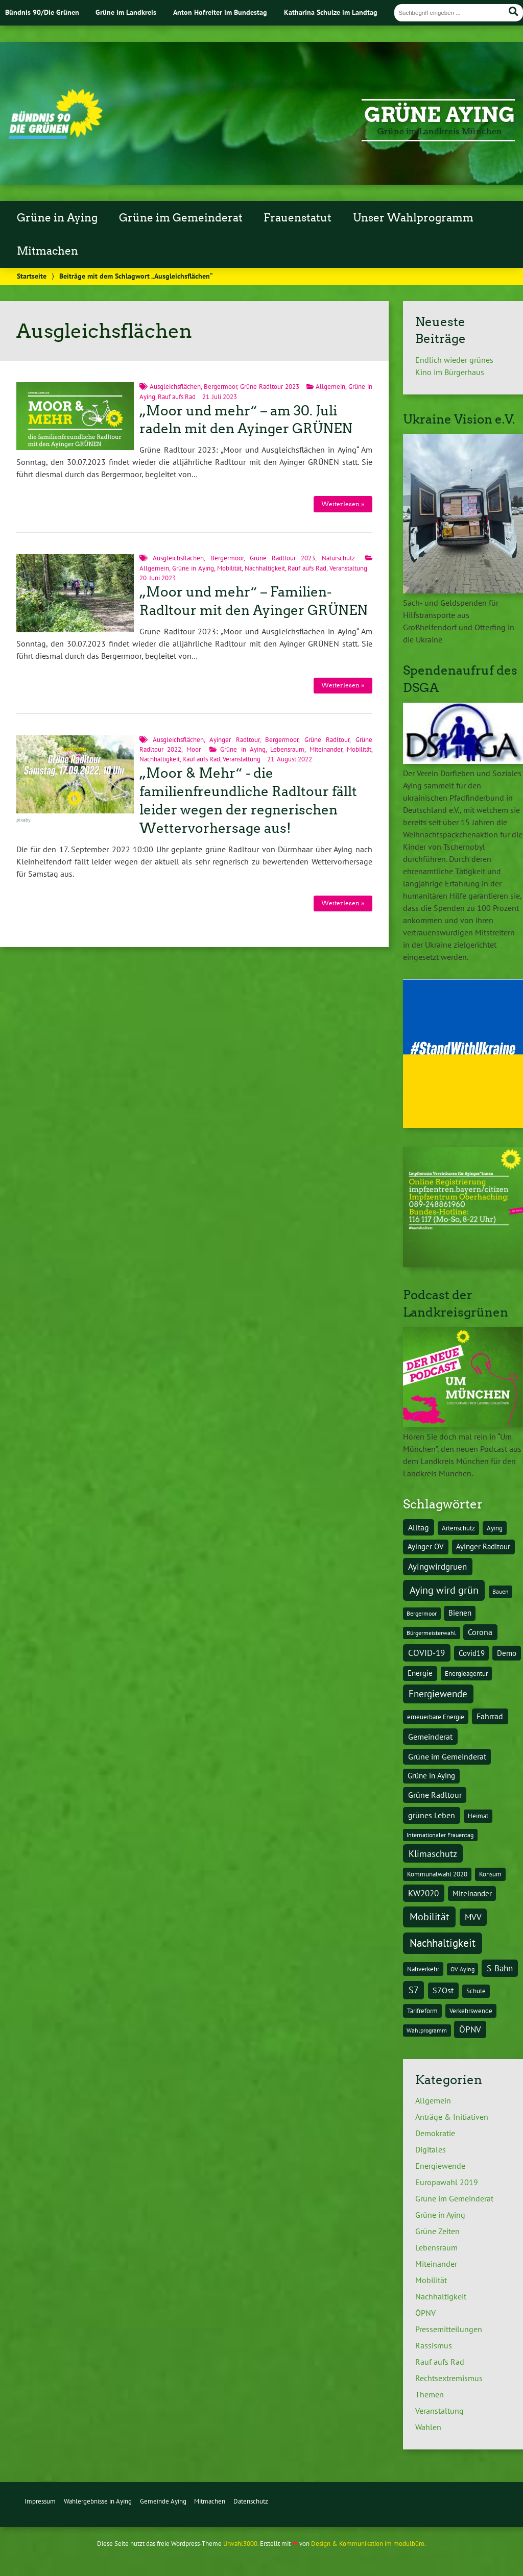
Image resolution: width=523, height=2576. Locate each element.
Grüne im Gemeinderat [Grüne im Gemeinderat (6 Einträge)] (447, 1756)
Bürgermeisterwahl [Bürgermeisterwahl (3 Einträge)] (431, 1633)
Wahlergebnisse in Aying (98, 2501)
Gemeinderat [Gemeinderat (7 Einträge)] (430, 1736)
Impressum (40, 2501)
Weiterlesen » (342, 504)
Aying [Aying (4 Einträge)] (495, 1527)
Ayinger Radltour (234, 739)
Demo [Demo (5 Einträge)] (506, 1653)
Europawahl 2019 (446, 2182)
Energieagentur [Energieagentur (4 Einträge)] (466, 1673)
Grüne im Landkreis (126, 12)
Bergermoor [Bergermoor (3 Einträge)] (422, 1613)
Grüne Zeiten (437, 2231)
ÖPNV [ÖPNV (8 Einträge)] (470, 2029)
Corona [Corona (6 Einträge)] (480, 1632)
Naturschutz (338, 558)
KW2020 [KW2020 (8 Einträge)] (423, 1893)
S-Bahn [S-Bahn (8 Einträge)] (500, 1968)
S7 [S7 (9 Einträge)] (414, 1990)
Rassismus (433, 2345)
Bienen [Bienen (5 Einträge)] (459, 1613)
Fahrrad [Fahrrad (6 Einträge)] (490, 1716)
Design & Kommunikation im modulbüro (367, 2543)
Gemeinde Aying (163, 2501)
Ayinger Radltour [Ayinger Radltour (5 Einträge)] (483, 1546)
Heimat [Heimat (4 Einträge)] (478, 1815)
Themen (429, 2394)
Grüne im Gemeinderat (181, 218)
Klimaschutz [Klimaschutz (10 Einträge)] (433, 1853)
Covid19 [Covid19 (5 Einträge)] (472, 1653)
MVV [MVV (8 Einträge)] (473, 1917)
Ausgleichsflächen (175, 386)
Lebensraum (287, 749)
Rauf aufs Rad (177, 396)
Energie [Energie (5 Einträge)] (420, 1673)
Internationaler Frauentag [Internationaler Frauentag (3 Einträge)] (440, 1835)
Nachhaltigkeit (265, 568)
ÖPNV (425, 2313)
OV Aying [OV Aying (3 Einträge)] (462, 1969)
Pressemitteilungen (448, 2329)
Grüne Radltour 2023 (269, 386)
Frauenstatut (297, 218)
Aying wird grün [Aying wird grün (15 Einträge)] (444, 1590)
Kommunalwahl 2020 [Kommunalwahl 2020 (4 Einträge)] (437, 1873)
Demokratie (435, 2133)
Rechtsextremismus (449, 2378)
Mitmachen (47, 251)
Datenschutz (250, 2501)
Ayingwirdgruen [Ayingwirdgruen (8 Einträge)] (437, 1566)
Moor (193, 749)
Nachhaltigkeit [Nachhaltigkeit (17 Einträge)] (443, 1943)
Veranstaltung (348, 568)
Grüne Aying (439, 115)
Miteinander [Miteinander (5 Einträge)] (472, 1893)
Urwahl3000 (240, 2543)
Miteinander (326, 749)
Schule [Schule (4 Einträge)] (476, 1990)
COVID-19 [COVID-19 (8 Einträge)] (426, 1652)
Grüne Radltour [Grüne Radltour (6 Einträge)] (435, 1795)
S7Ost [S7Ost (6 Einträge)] (443, 1990)
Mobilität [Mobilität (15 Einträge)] (429, 1916)
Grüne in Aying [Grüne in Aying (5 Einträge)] (431, 1775)
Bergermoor (220, 386)
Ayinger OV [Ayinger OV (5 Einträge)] (426, 1546)
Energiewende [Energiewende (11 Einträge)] (438, 1694)
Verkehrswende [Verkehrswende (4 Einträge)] (470, 2010)
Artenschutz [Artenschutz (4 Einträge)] (458, 1527)
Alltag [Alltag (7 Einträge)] (418, 1527)
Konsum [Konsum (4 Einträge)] (490, 1873)
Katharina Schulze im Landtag (330, 12)
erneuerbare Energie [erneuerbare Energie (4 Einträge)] (435, 1716)
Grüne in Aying (57, 218)
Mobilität (229, 568)
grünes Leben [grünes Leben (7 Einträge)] (431, 1815)
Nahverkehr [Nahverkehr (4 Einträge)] (423, 1968)
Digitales (430, 2149)
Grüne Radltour (327, 739)
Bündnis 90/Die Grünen (42, 12)
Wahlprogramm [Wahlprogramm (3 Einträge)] (427, 2030)
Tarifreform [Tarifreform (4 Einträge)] (422, 2010)
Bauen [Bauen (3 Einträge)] (500, 1591)
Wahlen (428, 2427)
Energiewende (440, 2166)
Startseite (31, 276)
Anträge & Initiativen (451, 2117)
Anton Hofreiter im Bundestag (220, 12)
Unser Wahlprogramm (413, 218)
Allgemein (330, 386)
